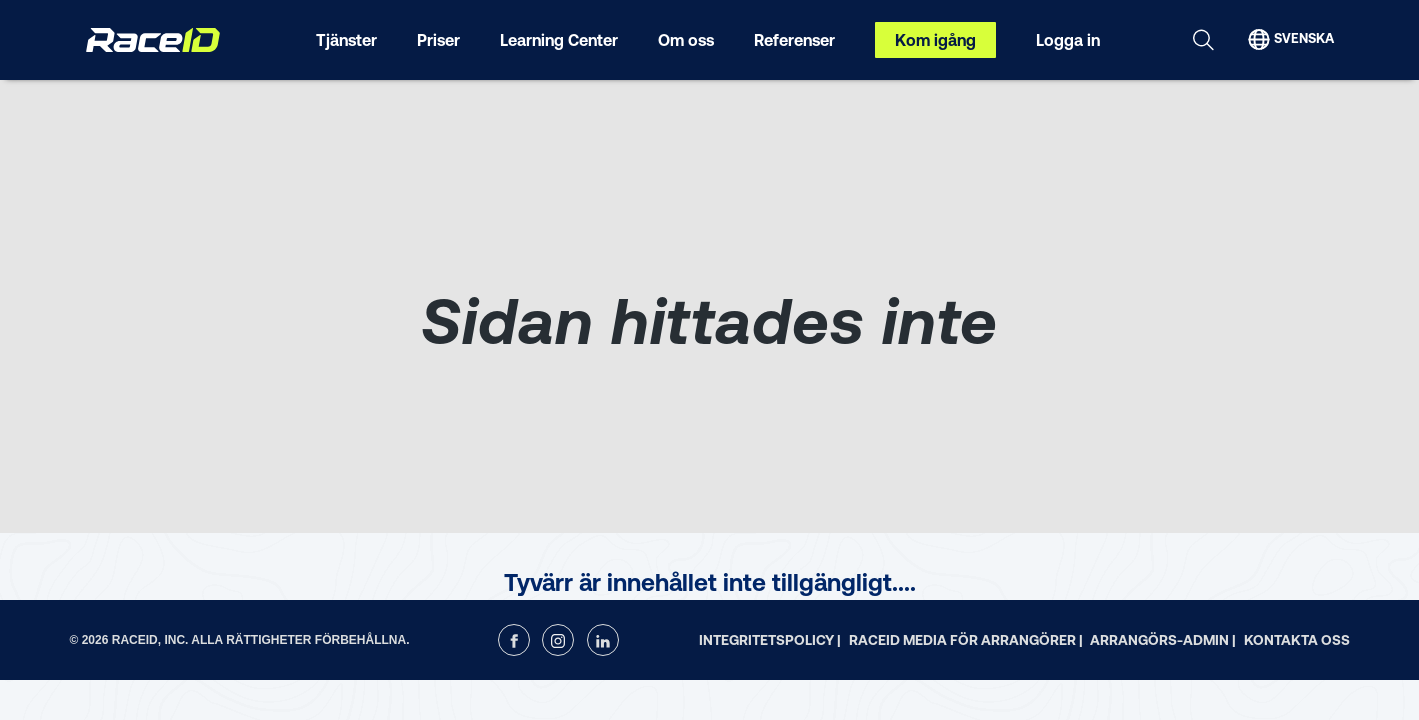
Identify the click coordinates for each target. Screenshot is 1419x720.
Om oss (686, 40)
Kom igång (935, 40)
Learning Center (559, 40)
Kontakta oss (1297, 640)
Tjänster (346, 40)
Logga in (1068, 40)
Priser (438, 40)
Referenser (794, 40)
